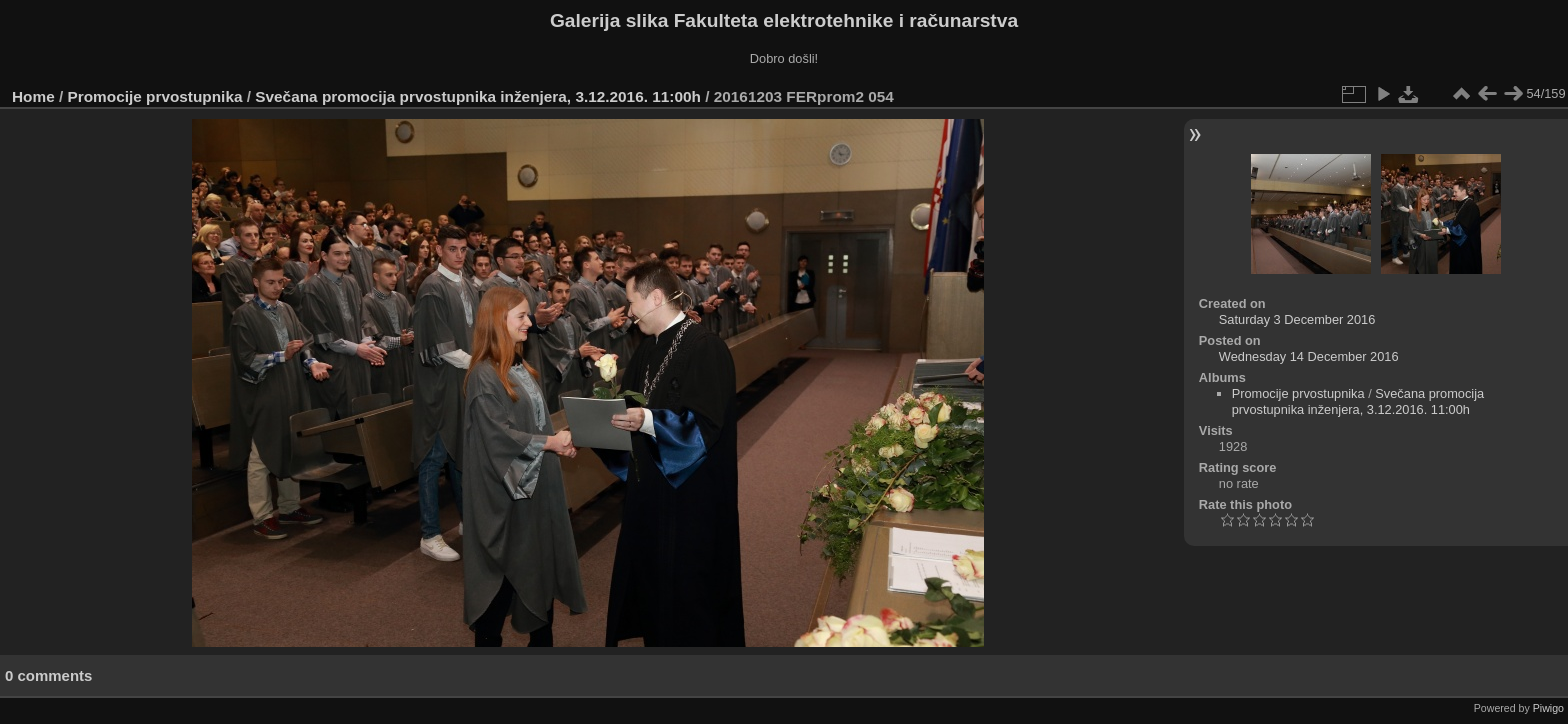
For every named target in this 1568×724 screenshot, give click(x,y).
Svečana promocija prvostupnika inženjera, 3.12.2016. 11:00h (478, 96)
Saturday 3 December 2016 (1297, 319)
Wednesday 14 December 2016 (1309, 356)
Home (33, 96)
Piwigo (1548, 708)
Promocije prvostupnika (155, 96)
